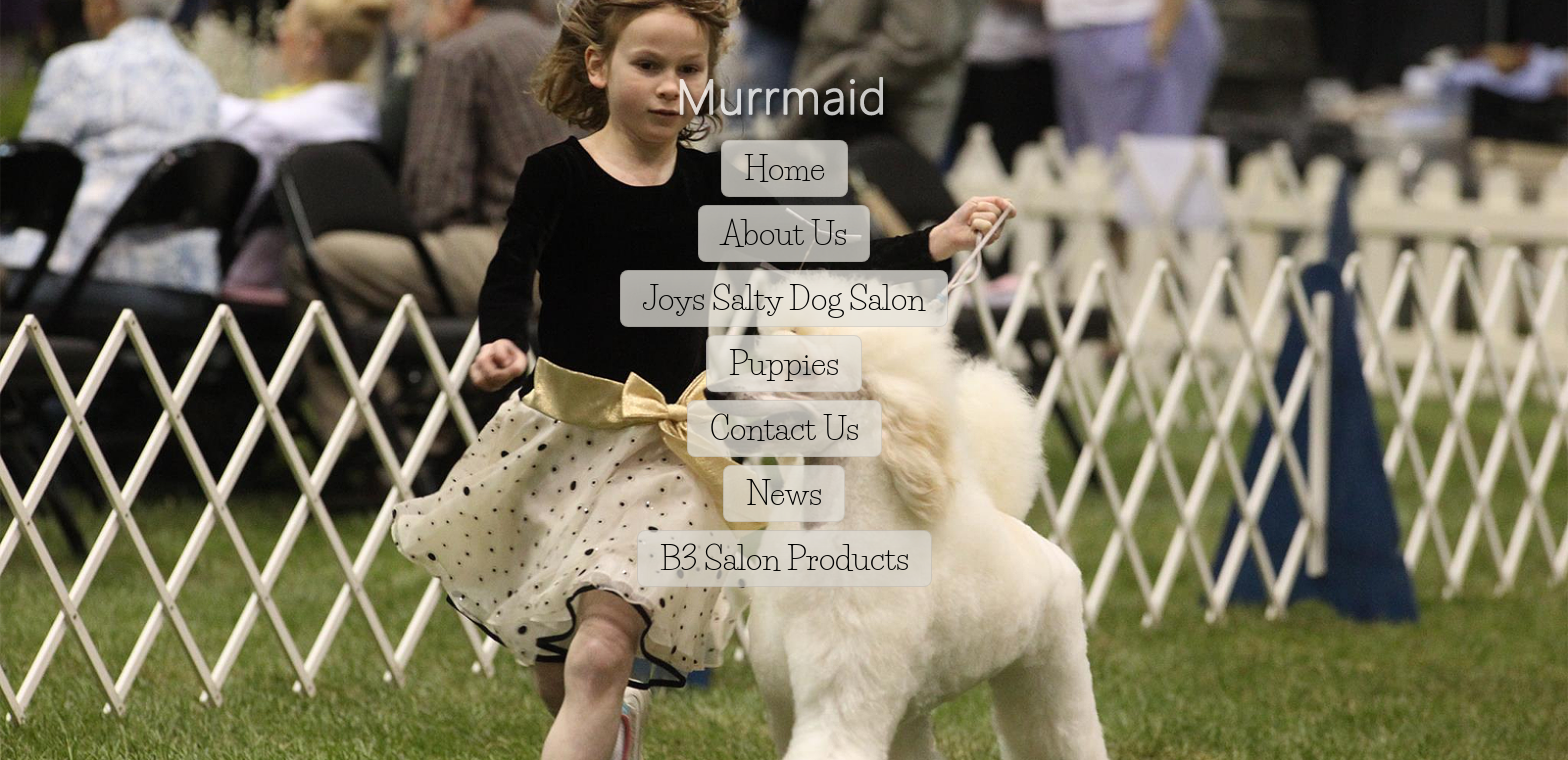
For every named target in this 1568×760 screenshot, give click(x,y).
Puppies (784, 363)
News (784, 493)
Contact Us (784, 428)
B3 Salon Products (784, 558)
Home (784, 168)
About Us (784, 233)
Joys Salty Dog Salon (784, 298)
